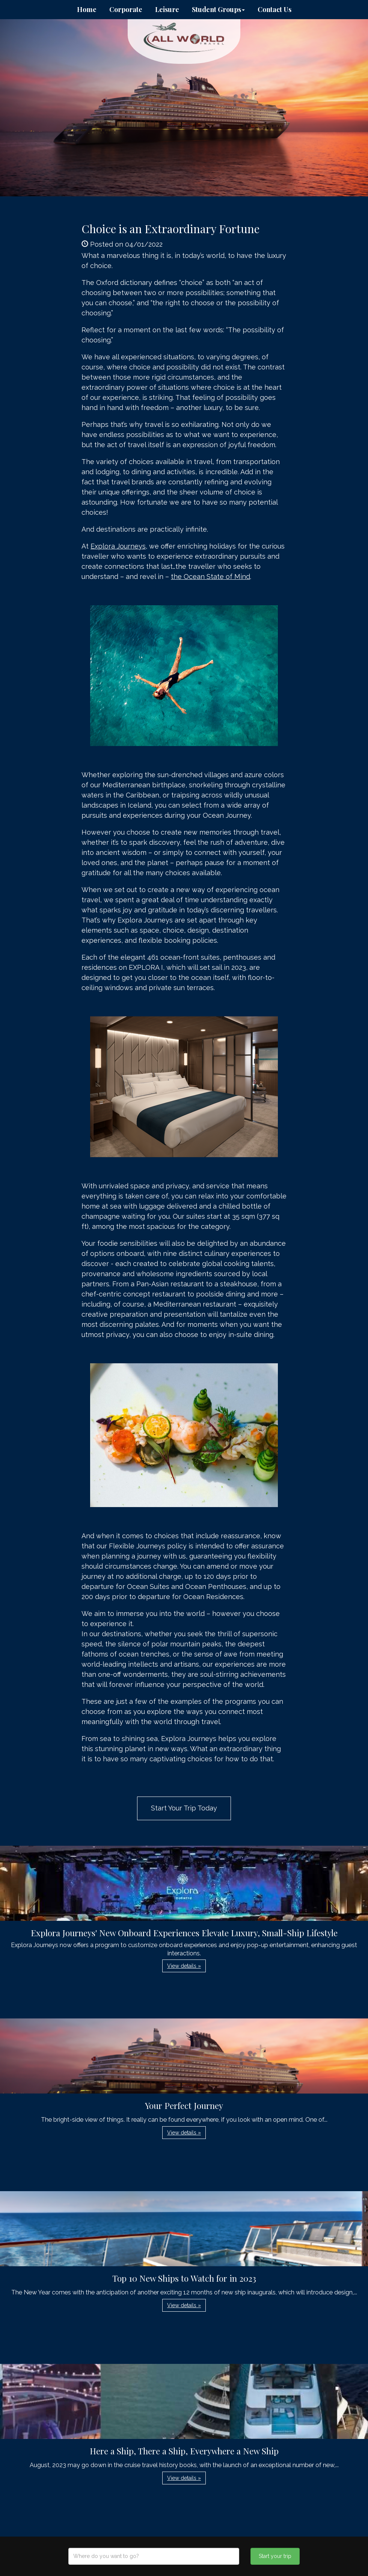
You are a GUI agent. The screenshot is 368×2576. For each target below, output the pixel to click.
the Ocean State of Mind (210, 576)
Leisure (167, 9)
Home (87, 9)
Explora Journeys (118, 546)
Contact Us (274, 9)
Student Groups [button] (218, 9)
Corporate (125, 9)
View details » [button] (184, 1966)
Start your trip (275, 2556)
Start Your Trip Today (184, 1808)
